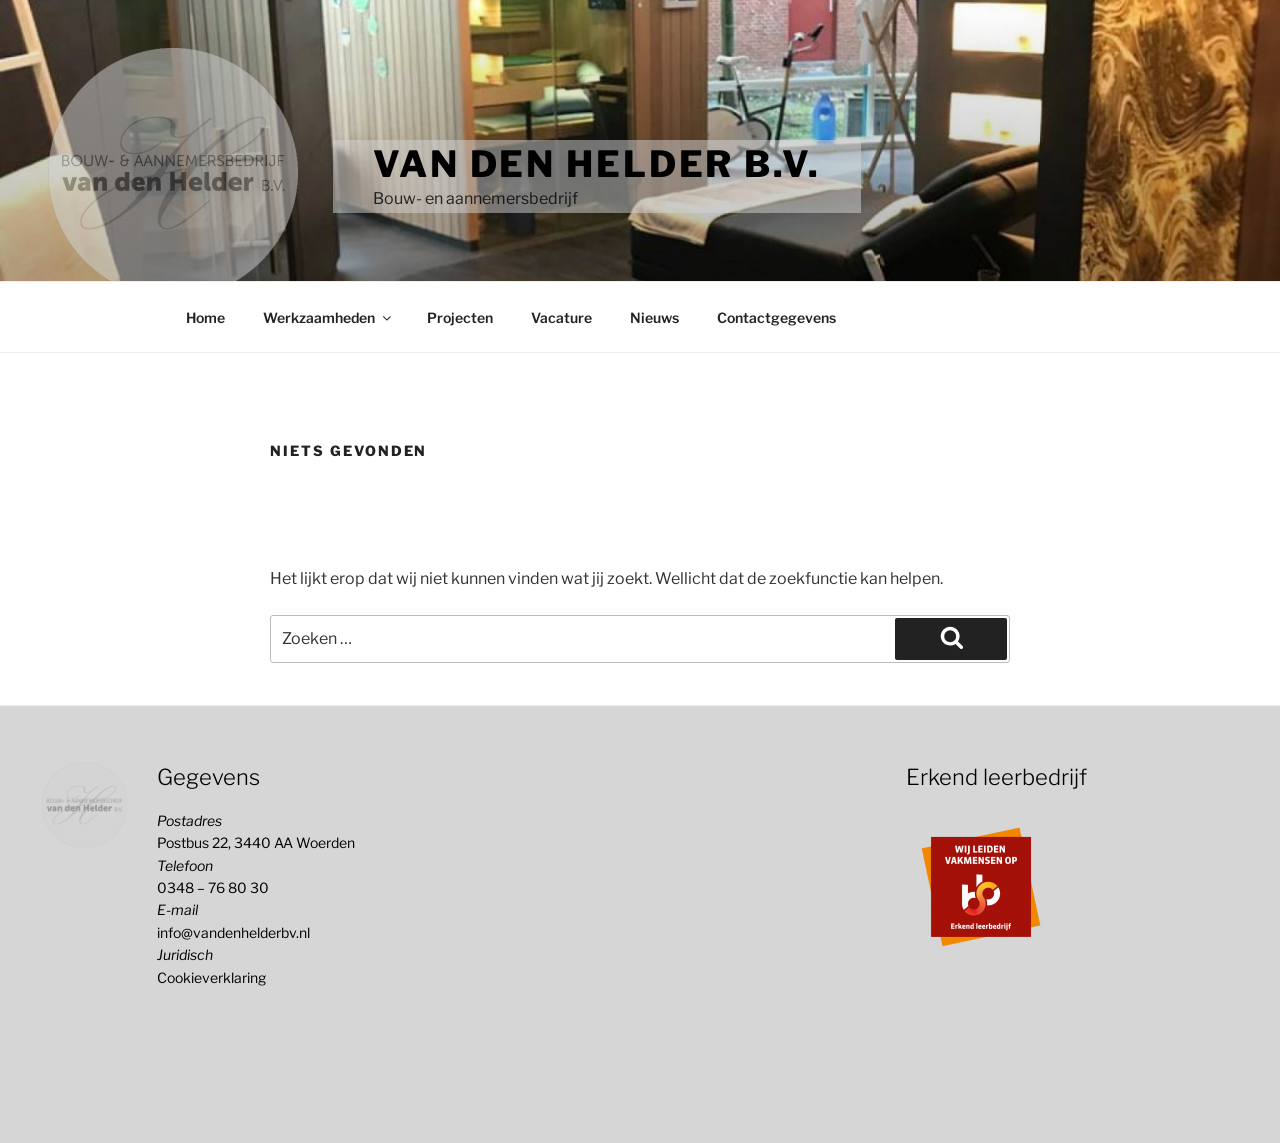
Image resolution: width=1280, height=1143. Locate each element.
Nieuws (654, 317)
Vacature (561, 317)
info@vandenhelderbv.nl (233, 932)
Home (205, 317)
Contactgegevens (776, 317)
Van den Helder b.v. (597, 164)
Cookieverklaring (211, 977)
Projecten (460, 317)
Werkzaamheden (328, 317)
